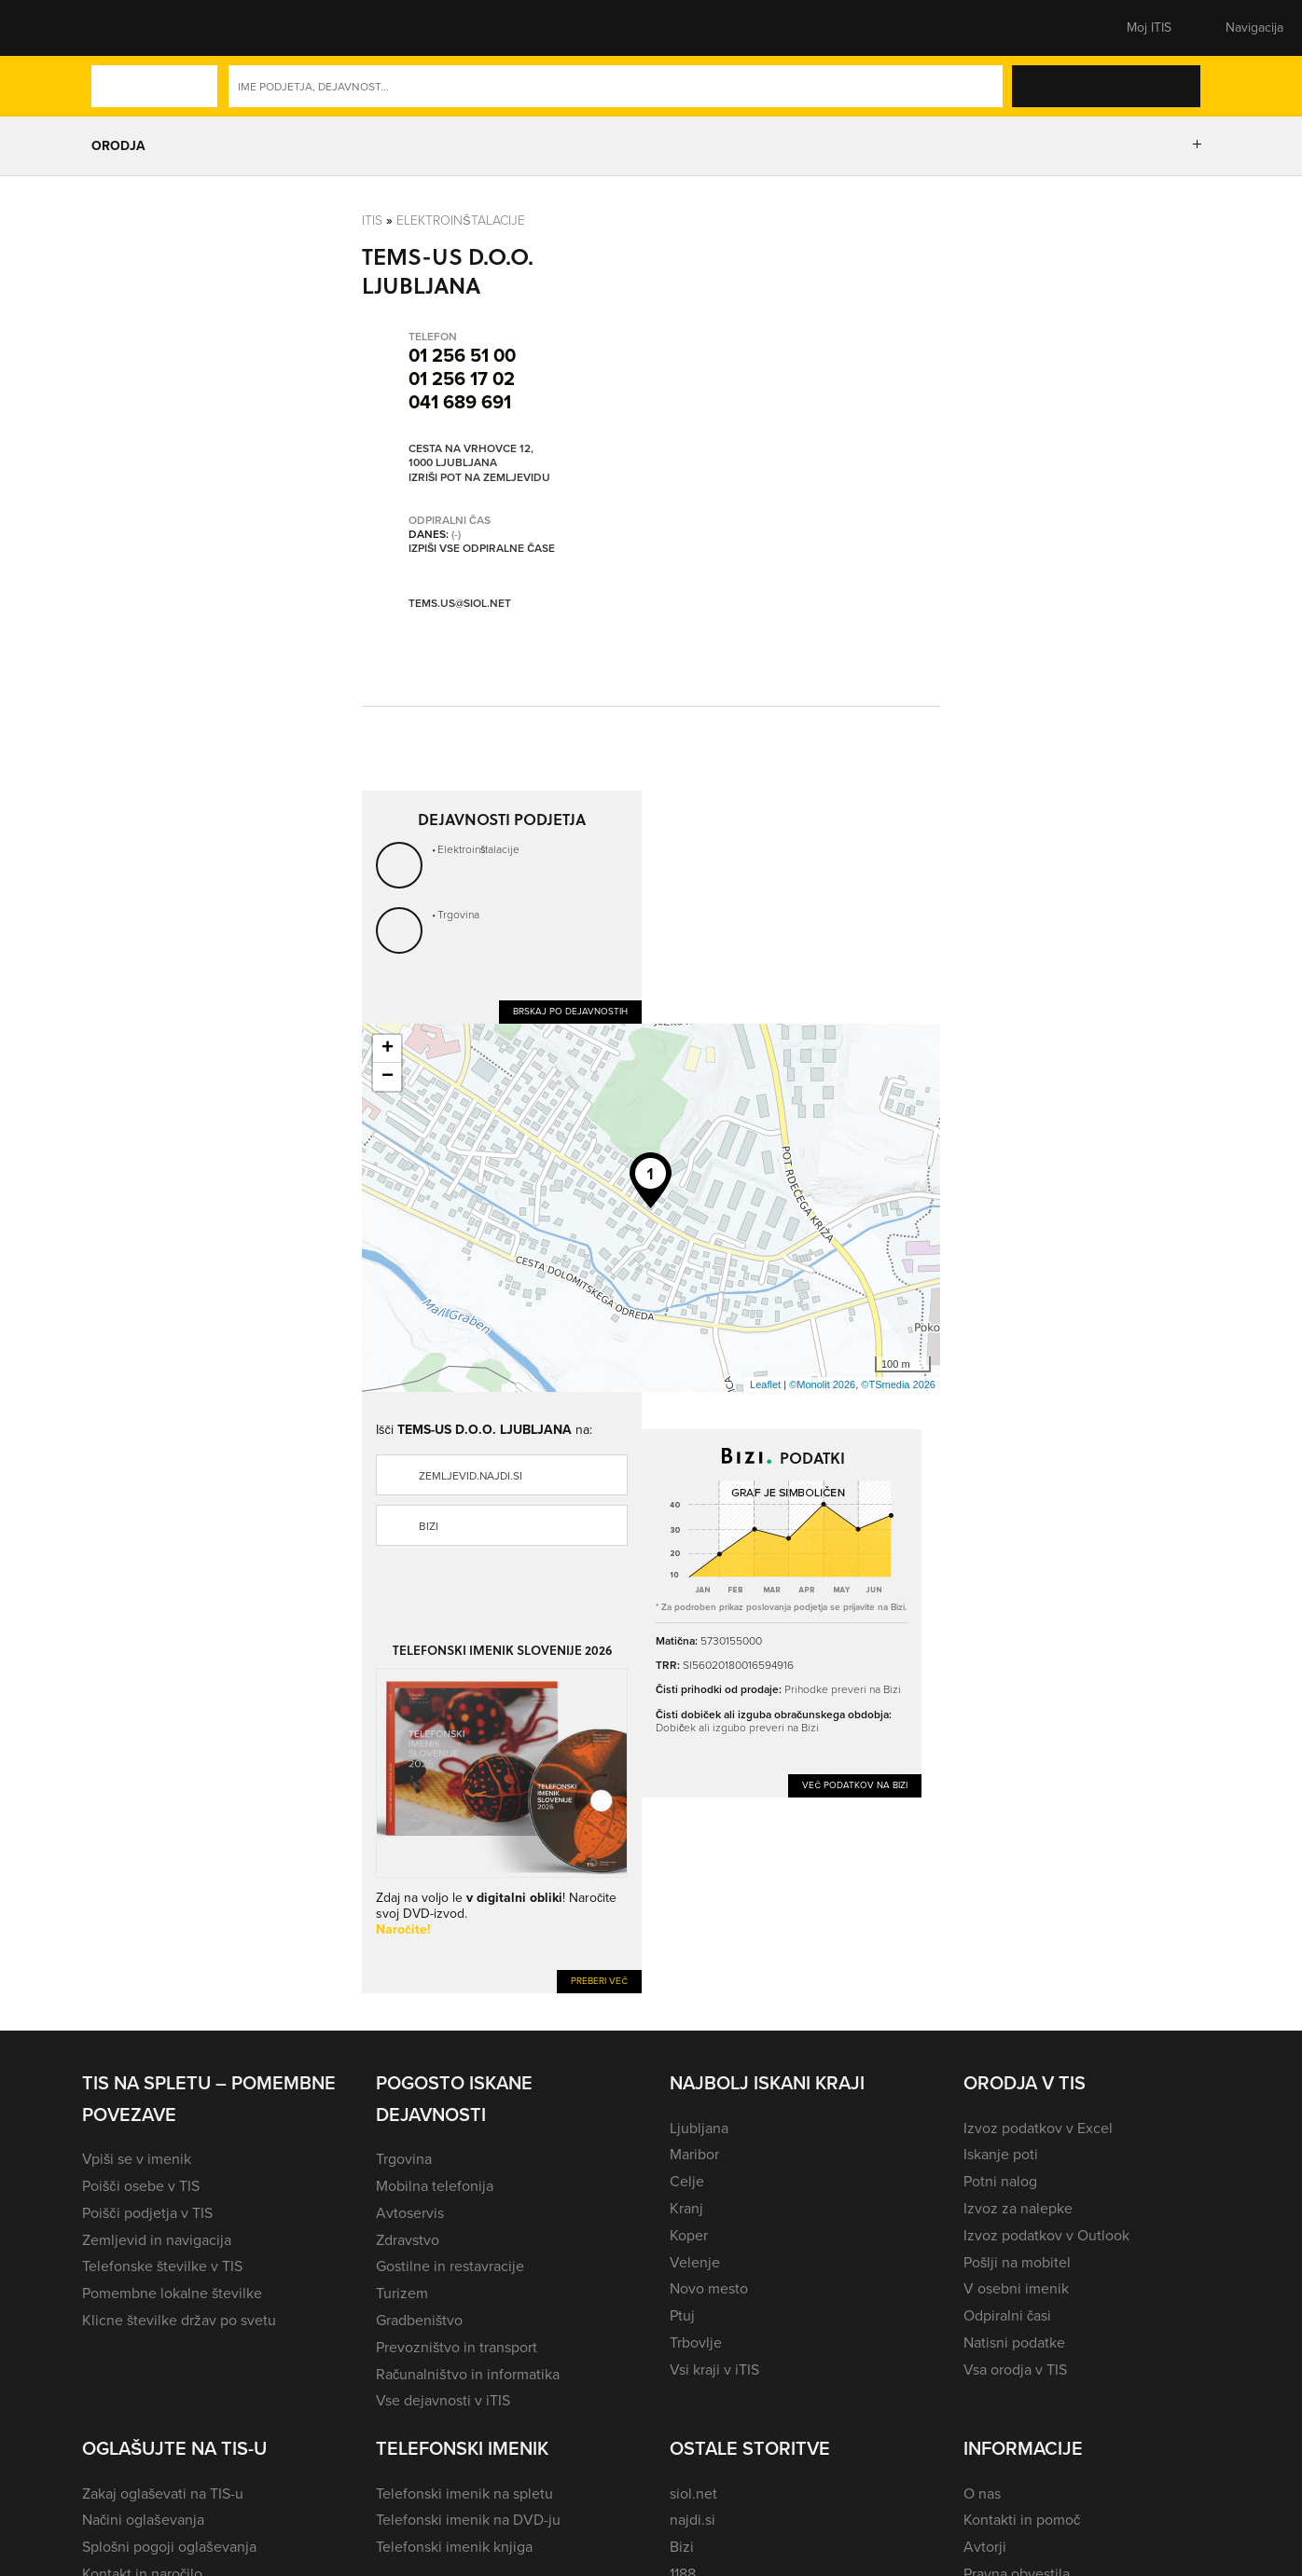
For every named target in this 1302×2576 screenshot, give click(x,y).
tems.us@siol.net (460, 603)
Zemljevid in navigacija (156, 2240)
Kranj (686, 2208)
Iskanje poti (1000, 2154)
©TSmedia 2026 (898, 1384)
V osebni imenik (1016, 2288)
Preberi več (599, 1981)
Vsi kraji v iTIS (714, 2369)
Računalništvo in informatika (468, 2374)
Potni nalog (1000, 2181)
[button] (115, 28)
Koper (689, 2235)
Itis (372, 220)
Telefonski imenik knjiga (454, 2546)
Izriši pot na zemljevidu (479, 478)
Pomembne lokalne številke (172, 2293)
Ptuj (682, 2315)
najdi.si (692, 2519)
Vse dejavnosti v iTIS (443, 2400)
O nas (982, 2493)
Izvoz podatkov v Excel (1038, 2128)
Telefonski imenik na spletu (464, 2493)
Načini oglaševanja (143, 2519)
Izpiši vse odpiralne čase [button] (482, 549)
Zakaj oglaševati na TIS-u (162, 2493)
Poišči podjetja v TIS (147, 2213)
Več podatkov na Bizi (854, 1785)
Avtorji (984, 2546)
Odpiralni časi (1007, 2315)
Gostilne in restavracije (450, 2266)
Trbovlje (696, 2342)
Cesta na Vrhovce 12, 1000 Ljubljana (471, 456)
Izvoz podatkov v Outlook (1046, 2235)
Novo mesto (709, 2288)
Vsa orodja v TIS (1015, 2369)
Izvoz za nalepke (1018, 2208)
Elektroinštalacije (460, 220)
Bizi (428, 1526)
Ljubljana (699, 2128)
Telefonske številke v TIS (162, 2266)
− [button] (387, 1077)
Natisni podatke (1014, 2342)
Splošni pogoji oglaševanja (169, 2546)
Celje (687, 2181)
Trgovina (458, 914)
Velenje (695, 2262)
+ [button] (387, 1049)
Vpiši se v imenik (136, 2159)
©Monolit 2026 (822, 1384)
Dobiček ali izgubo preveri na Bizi (737, 1727)
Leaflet (765, 1384)
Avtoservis (410, 2213)
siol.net (693, 2493)
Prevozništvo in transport (456, 2347)
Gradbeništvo (419, 2320)
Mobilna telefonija (434, 2186)
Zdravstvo (407, 2240)
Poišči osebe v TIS (141, 2186)
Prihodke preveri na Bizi (842, 1689)
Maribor (694, 2154)
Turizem (402, 2293)
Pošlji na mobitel (1017, 2262)
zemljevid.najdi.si (470, 1475)
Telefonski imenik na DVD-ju (468, 2519)
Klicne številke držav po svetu (179, 2320)
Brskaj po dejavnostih (570, 1011)
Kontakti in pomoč (1021, 2519)
